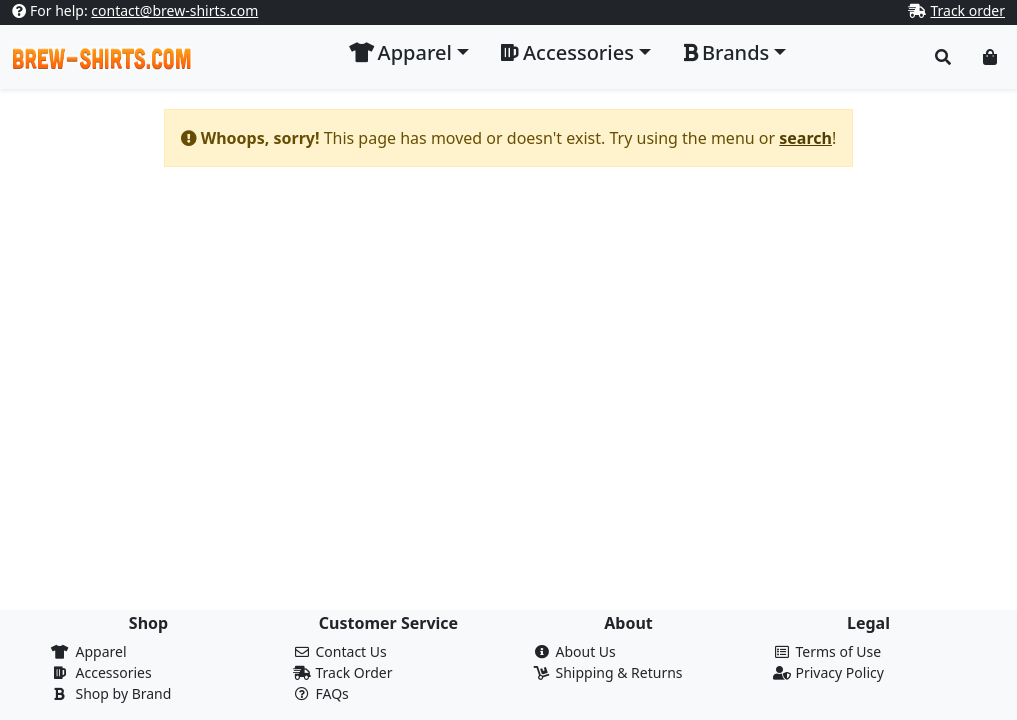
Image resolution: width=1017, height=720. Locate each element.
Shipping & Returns (619, 672)
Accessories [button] (567, 52)
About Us (586, 651)
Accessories (114, 672)
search (805, 138)
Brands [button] (726, 52)
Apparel (101, 651)
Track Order (354, 672)
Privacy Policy (840, 672)
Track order (967, 10)
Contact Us (351, 651)
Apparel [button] (400, 52)
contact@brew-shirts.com (174, 10)
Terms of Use (839, 651)
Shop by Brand (124, 693)
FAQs (332, 693)
